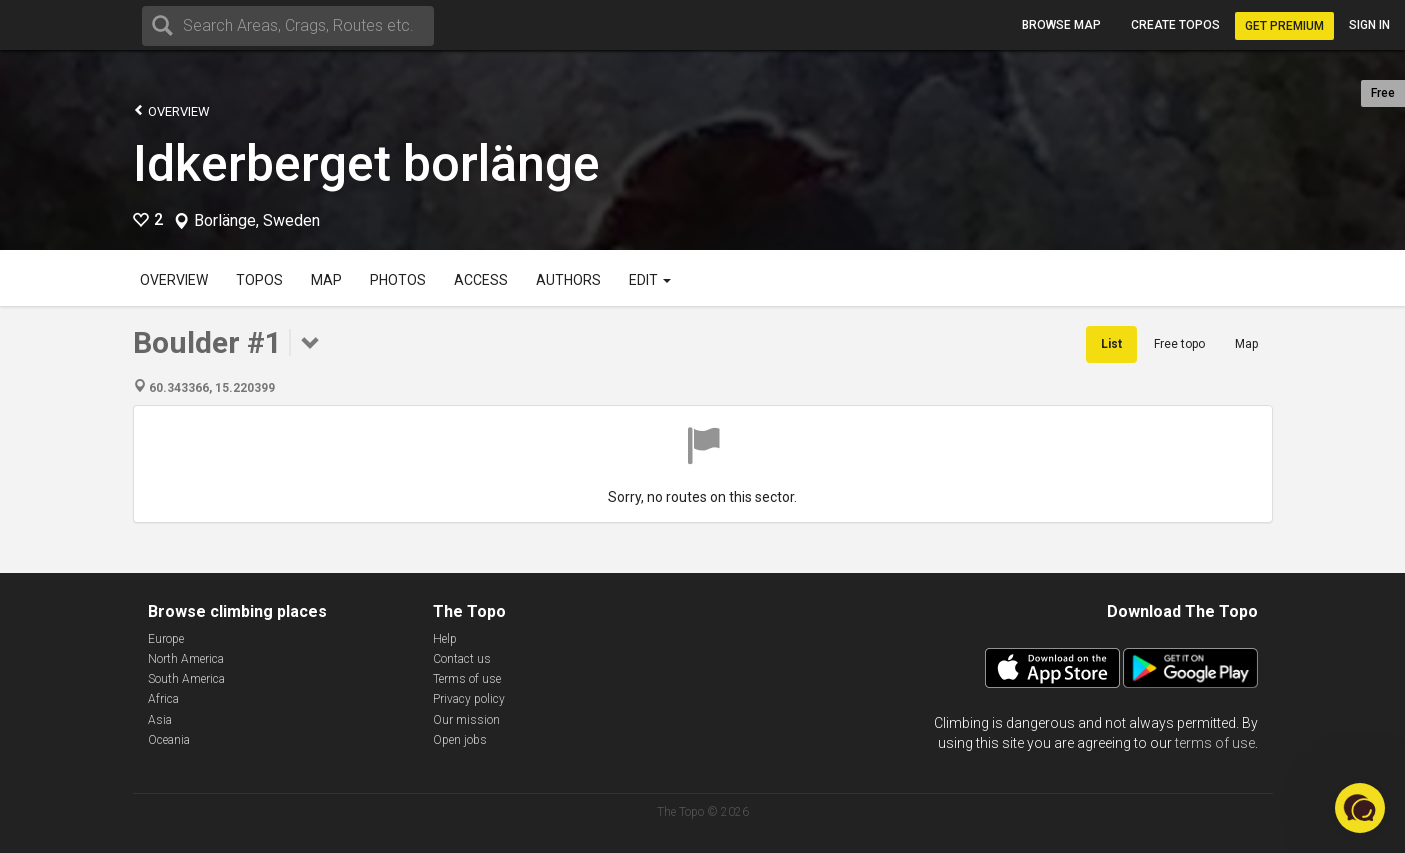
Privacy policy (469, 699)
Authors (568, 280)
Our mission (466, 720)
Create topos (1175, 25)
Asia (160, 720)
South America (186, 679)
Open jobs (460, 740)
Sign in (1369, 25)
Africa (163, 699)
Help (445, 639)
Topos (259, 280)
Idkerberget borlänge (366, 164)
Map (326, 280)
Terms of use (467, 679)
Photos (398, 280)
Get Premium (1284, 26)
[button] (1360, 808)
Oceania (169, 740)
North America (186, 659)
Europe (166, 639)
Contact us (462, 659)
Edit (650, 280)
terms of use (1215, 743)
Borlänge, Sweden (257, 221)
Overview (171, 110)
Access (481, 280)
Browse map (1061, 25)
